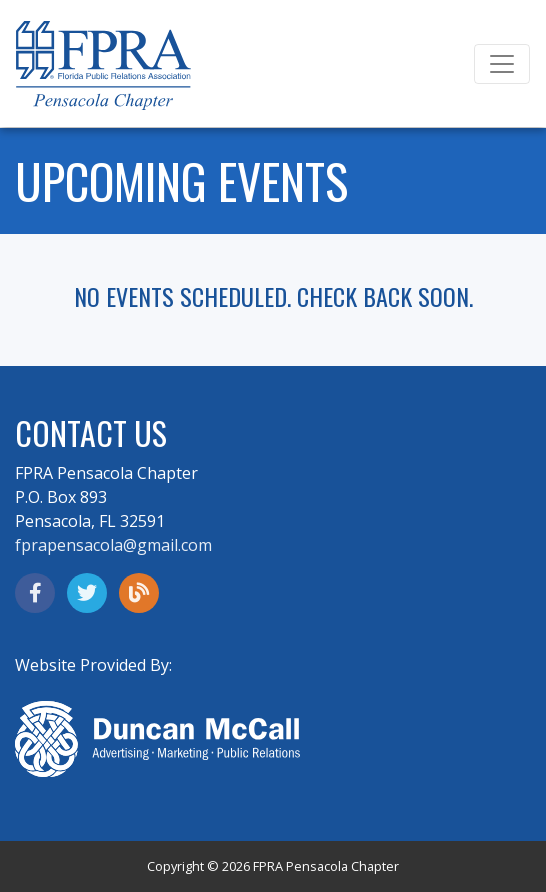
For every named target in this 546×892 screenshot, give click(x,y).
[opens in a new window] (35, 593)
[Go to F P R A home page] (103, 67)
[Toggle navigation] (502, 64)
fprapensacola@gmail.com (113, 545)
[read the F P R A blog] (139, 593)
